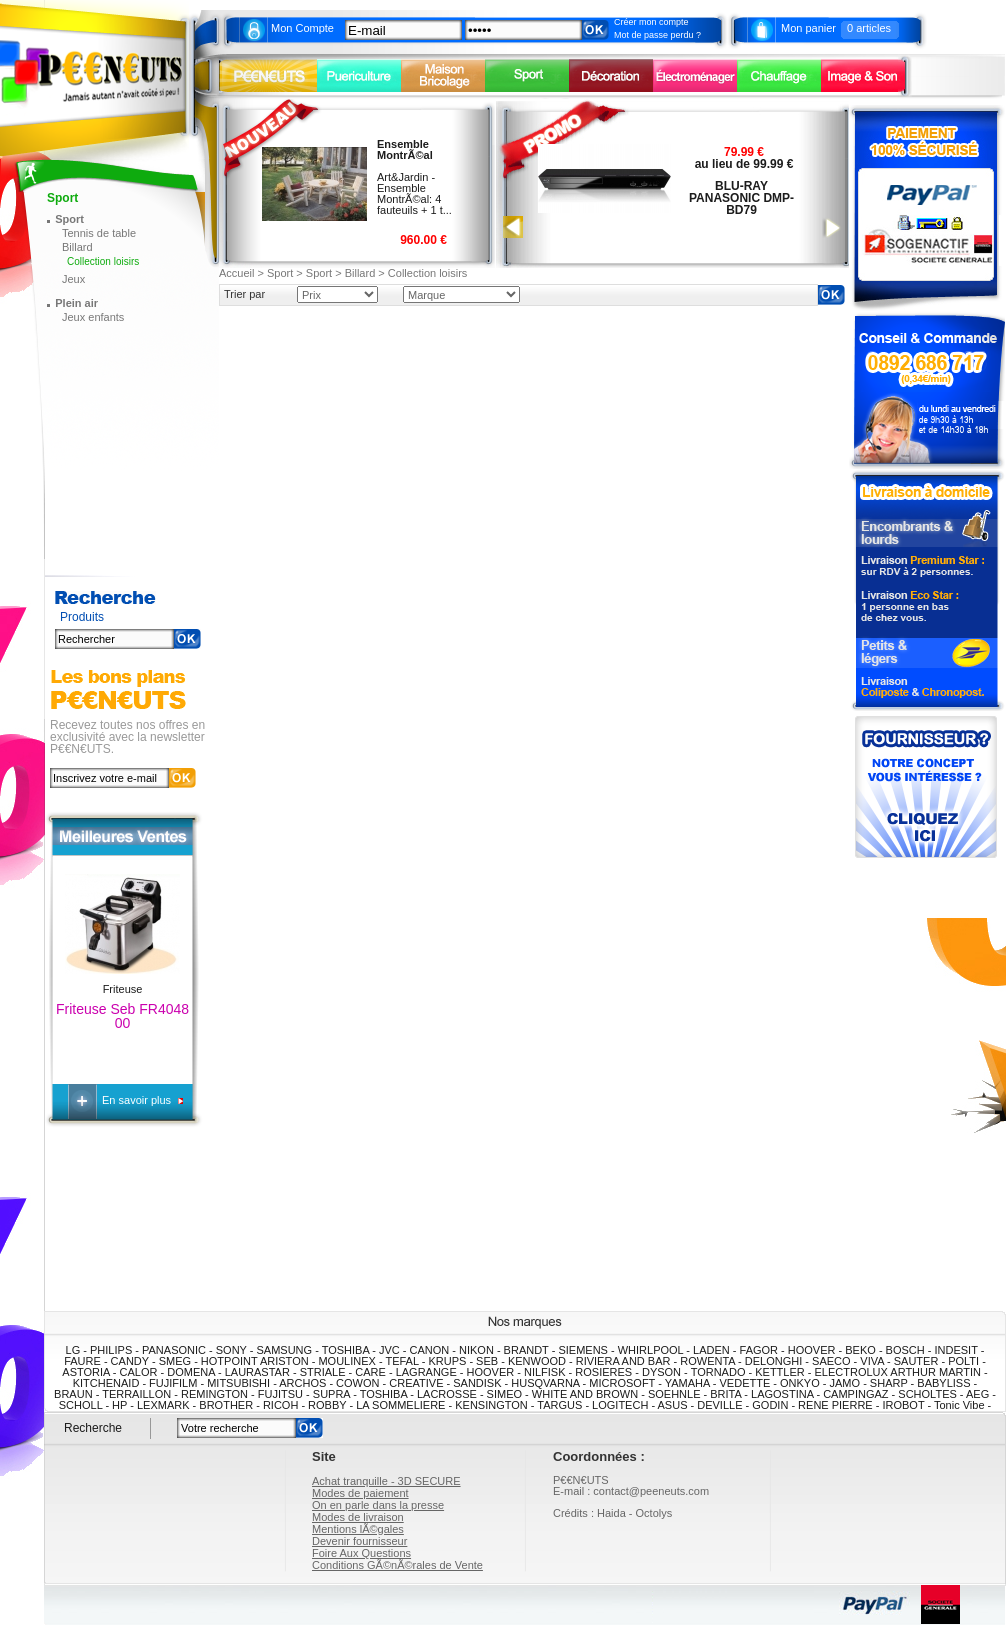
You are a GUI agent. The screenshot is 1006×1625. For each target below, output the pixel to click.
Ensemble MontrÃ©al (405, 149)
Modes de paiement (360, 1493)
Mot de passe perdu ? (657, 35)
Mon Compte (302, 28)
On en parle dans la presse (378, 1505)
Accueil (236, 273)
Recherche (93, 1427)
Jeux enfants (93, 317)
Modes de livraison (358, 1517)
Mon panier (808, 28)
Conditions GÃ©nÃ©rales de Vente (397, 1565)
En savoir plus (138, 1100)
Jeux (73, 279)
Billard (77, 247)
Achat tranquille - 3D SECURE (386, 1481)
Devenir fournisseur (359, 1541)
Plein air (76, 303)
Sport (69, 219)
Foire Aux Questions (361, 1553)
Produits (82, 617)
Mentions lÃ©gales (358, 1529)
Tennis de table (99, 233)
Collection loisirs (103, 261)
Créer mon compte (651, 22)
